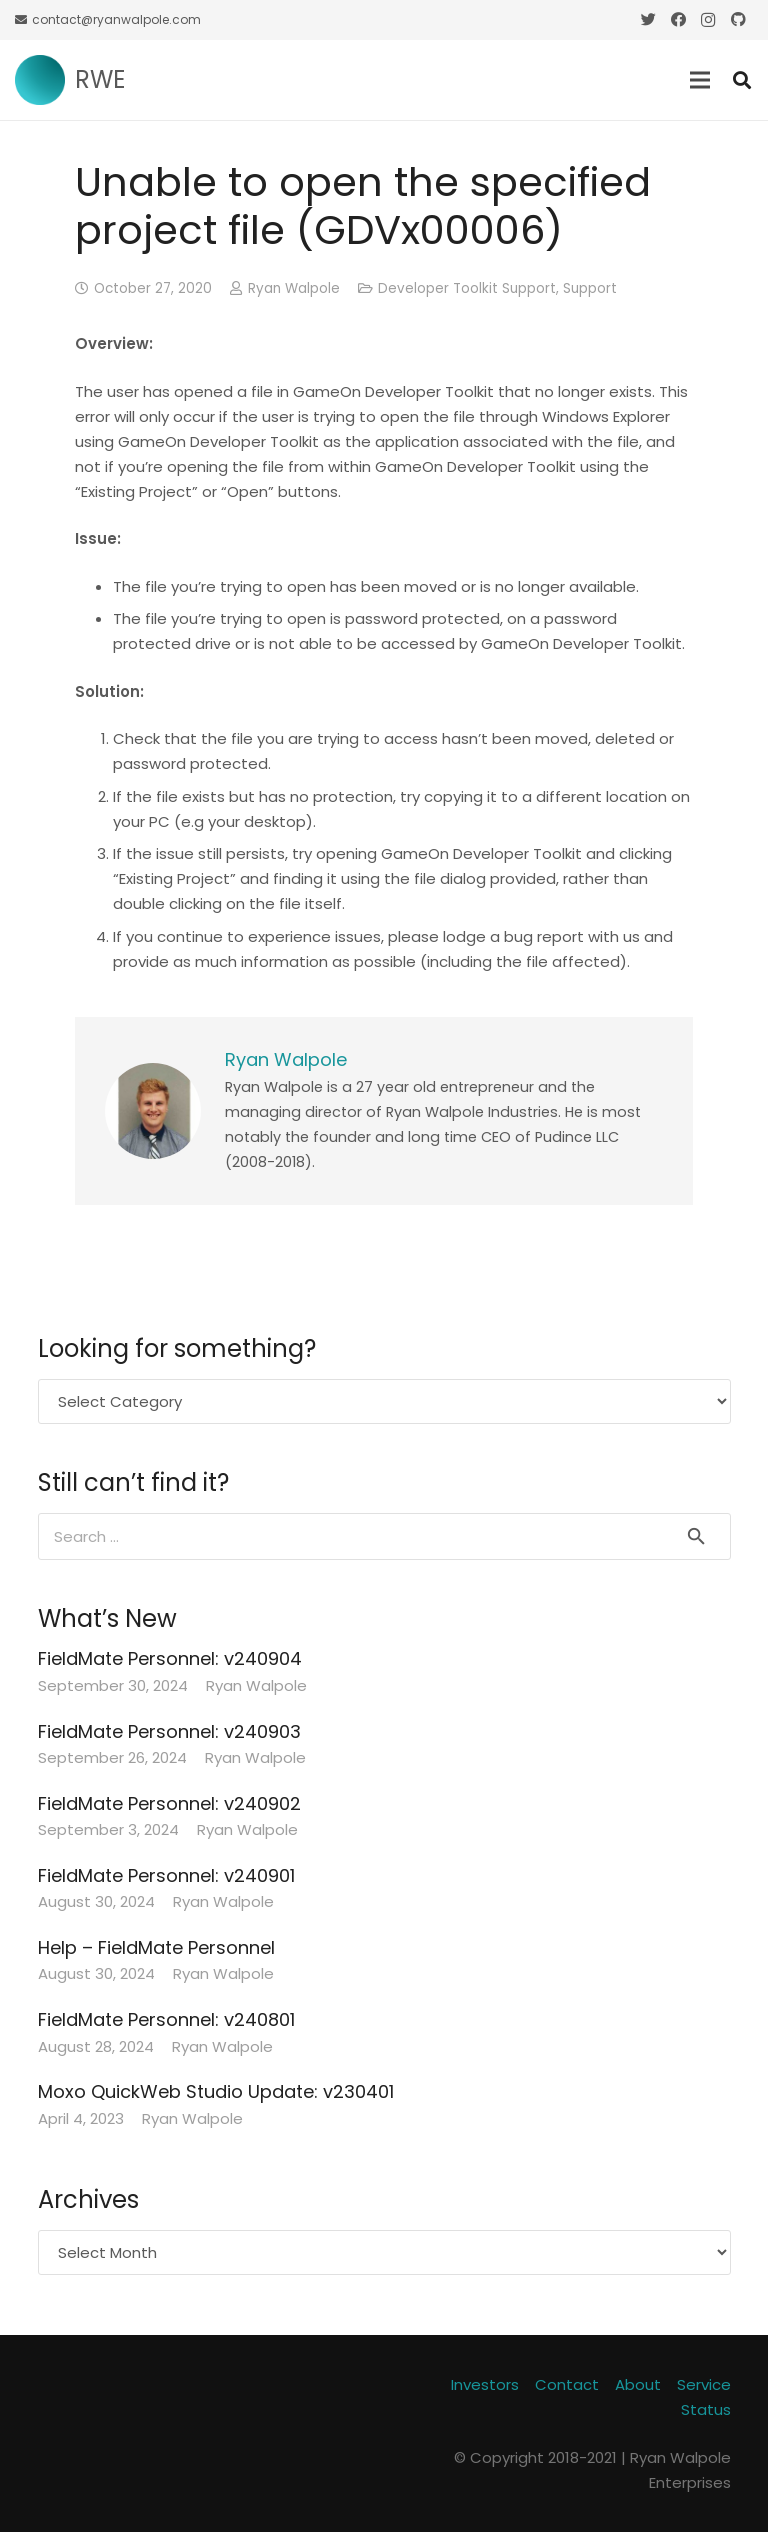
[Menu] (700, 80)
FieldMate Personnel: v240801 (166, 2019)
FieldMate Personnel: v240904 (170, 1658)
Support (590, 288)
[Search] (742, 80)
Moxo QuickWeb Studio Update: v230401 (216, 2091)
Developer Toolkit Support (467, 288)
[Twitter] (648, 20)
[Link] (40, 80)
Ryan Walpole (294, 288)
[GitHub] (738, 20)
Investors (485, 2384)
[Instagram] (708, 20)
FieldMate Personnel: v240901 (166, 1875)
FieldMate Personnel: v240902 (169, 1803)
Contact (567, 2384)
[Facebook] (678, 20)
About (638, 2384)
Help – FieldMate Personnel (156, 1947)
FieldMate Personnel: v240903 (169, 1731)
